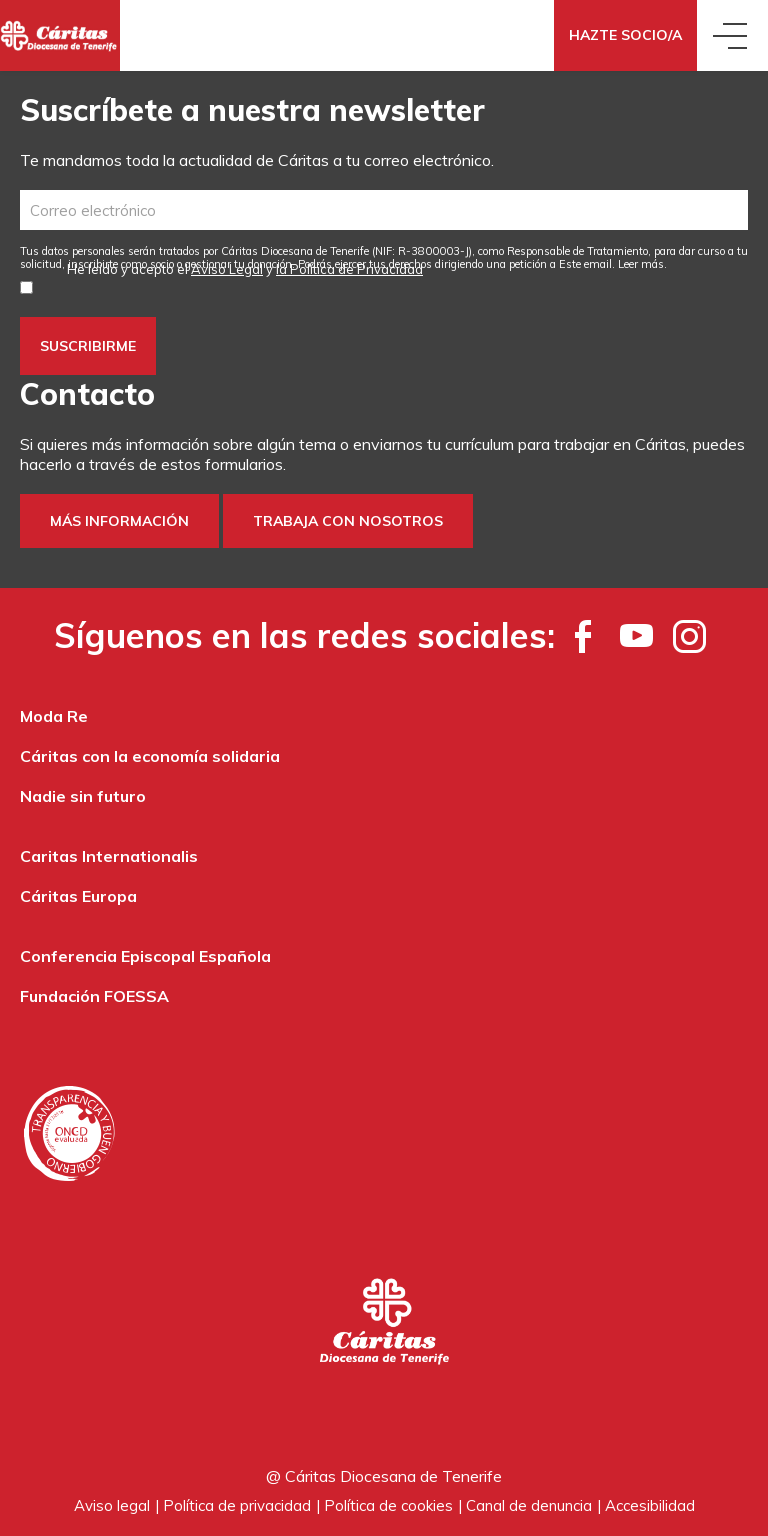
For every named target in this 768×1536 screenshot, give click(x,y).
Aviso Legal (227, 269)
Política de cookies (388, 1505)
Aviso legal (112, 1505)
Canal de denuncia (529, 1505)
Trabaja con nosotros (348, 521)
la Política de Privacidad (349, 269)
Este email (585, 264)
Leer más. (642, 264)
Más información (119, 521)
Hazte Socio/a (625, 35)
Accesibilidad (650, 1505)
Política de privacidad (237, 1505)
